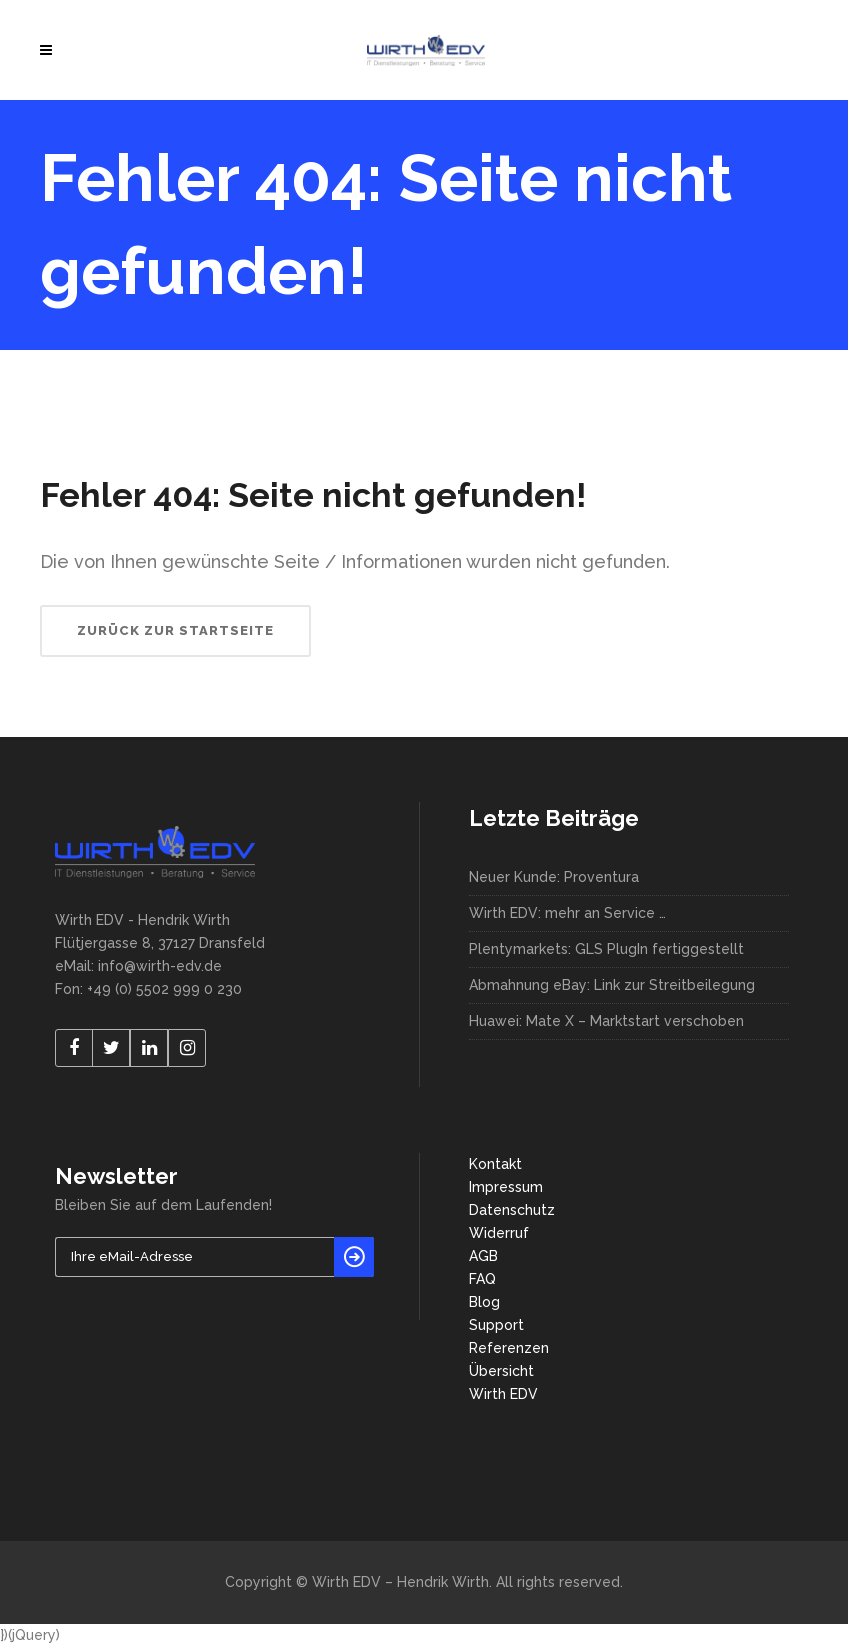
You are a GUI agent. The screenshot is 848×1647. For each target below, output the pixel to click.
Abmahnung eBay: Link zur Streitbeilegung (612, 985)
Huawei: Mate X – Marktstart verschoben (606, 1021)
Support (496, 1325)
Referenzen (509, 1348)
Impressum (506, 1187)
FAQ (482, 1279)
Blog (484, 1302)
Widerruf (499, 1233)
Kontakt (495, 1164)
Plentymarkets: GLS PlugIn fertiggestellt (606, 949)
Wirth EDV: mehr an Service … (567, 913)
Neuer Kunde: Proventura (554, 877)
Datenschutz (512, 1210)
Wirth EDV (503, 1394)
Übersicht (501, 1371)
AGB (483, 1256)
